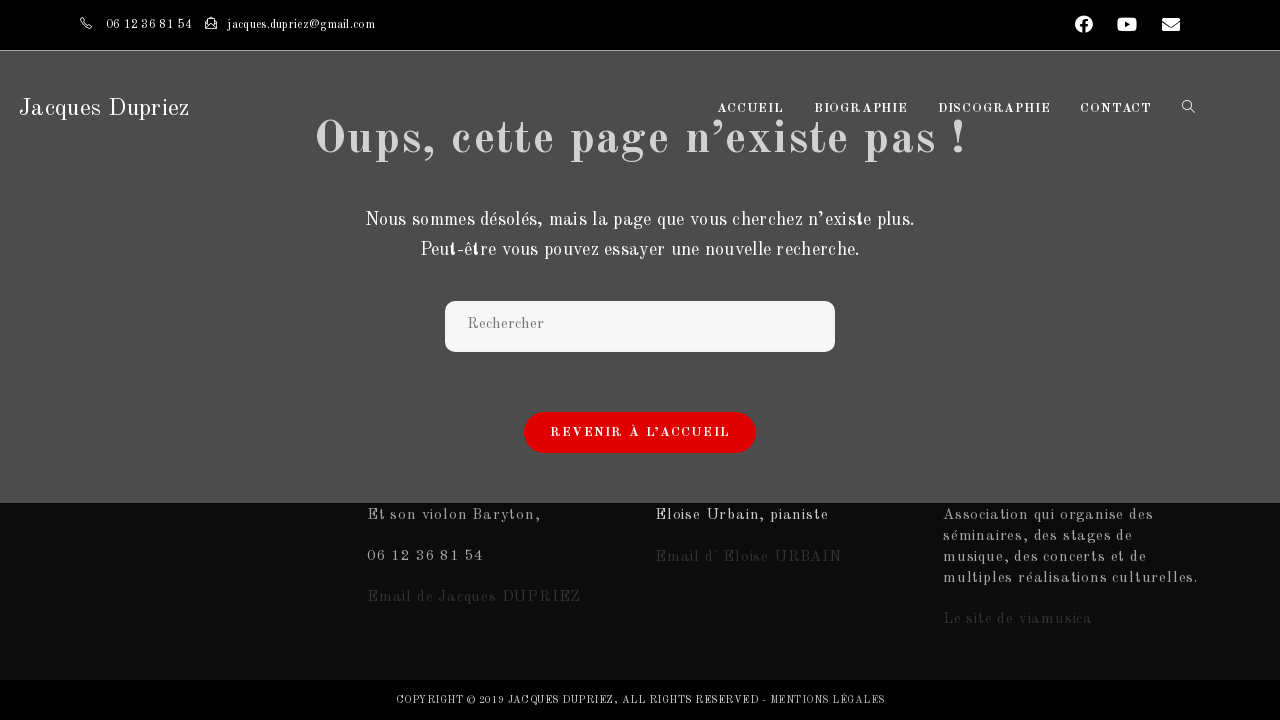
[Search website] (1188, 109)
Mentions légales (827, 700)
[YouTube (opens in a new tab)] (1128, 25)
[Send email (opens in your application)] (1165, 25)
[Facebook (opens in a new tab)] (1085, 25)
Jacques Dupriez (104, 109)
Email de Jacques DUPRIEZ (474, 597)
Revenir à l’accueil (640, 432)
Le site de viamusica (1018, 619)
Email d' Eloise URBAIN (748, 557)
